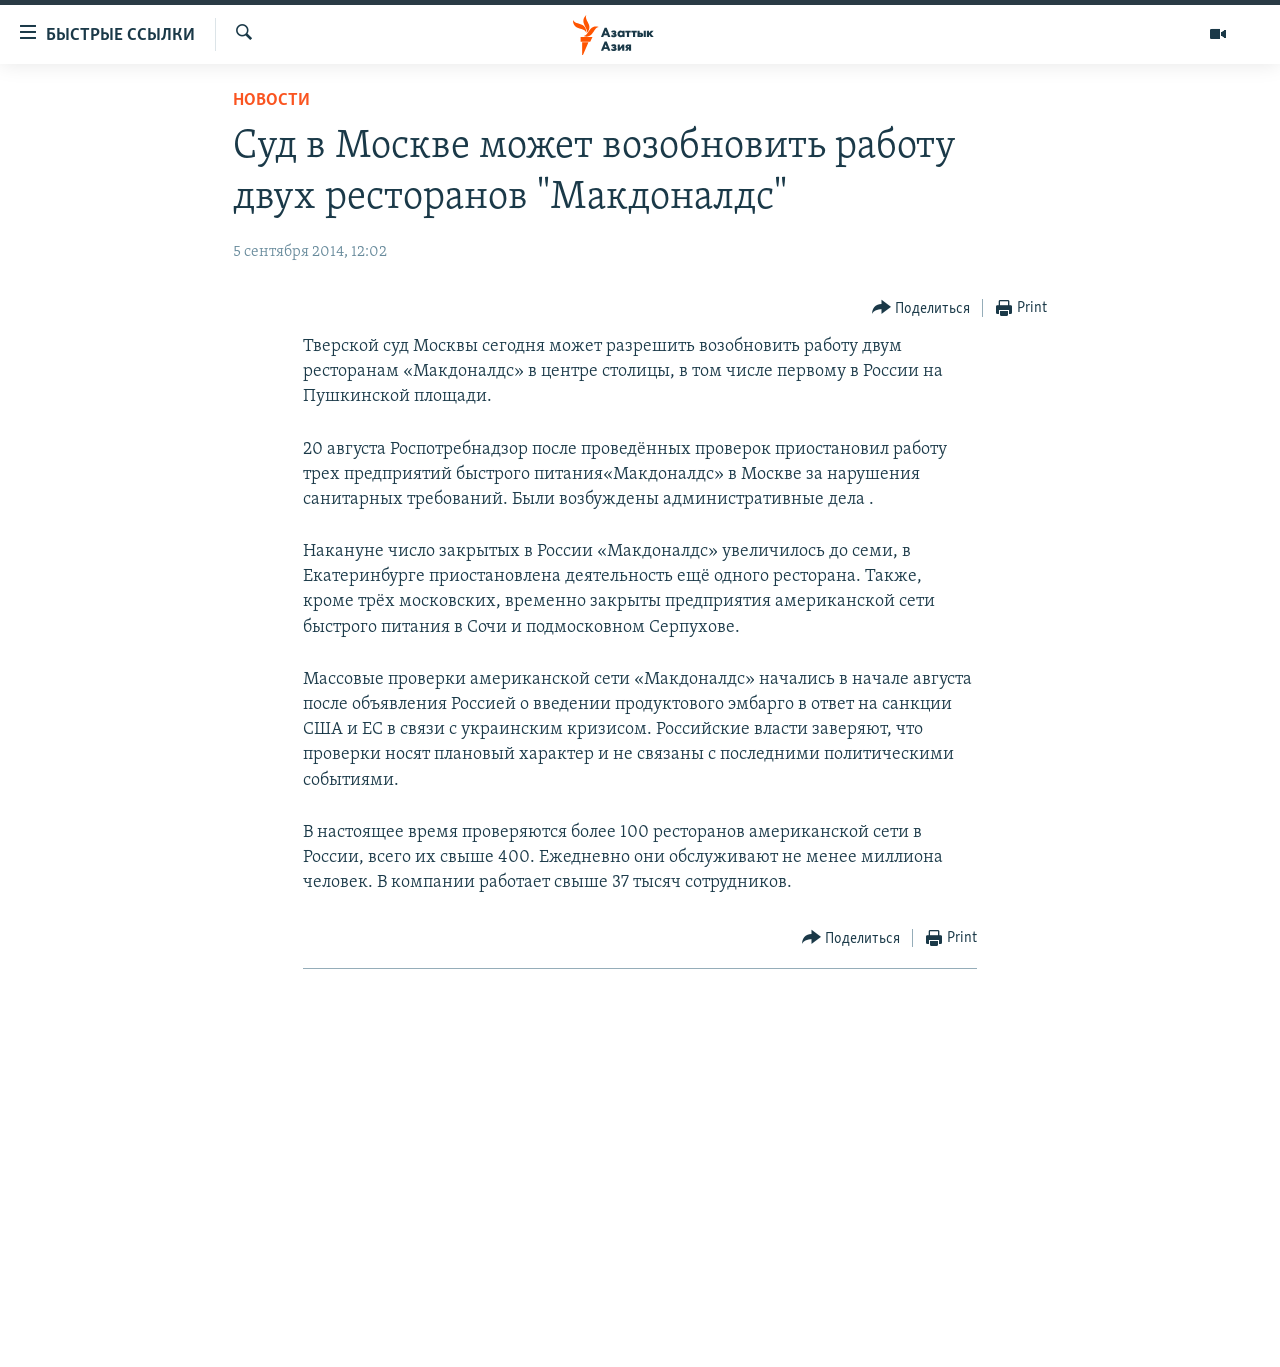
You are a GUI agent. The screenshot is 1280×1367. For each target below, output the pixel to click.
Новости (271, 100)
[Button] (921, 308)
